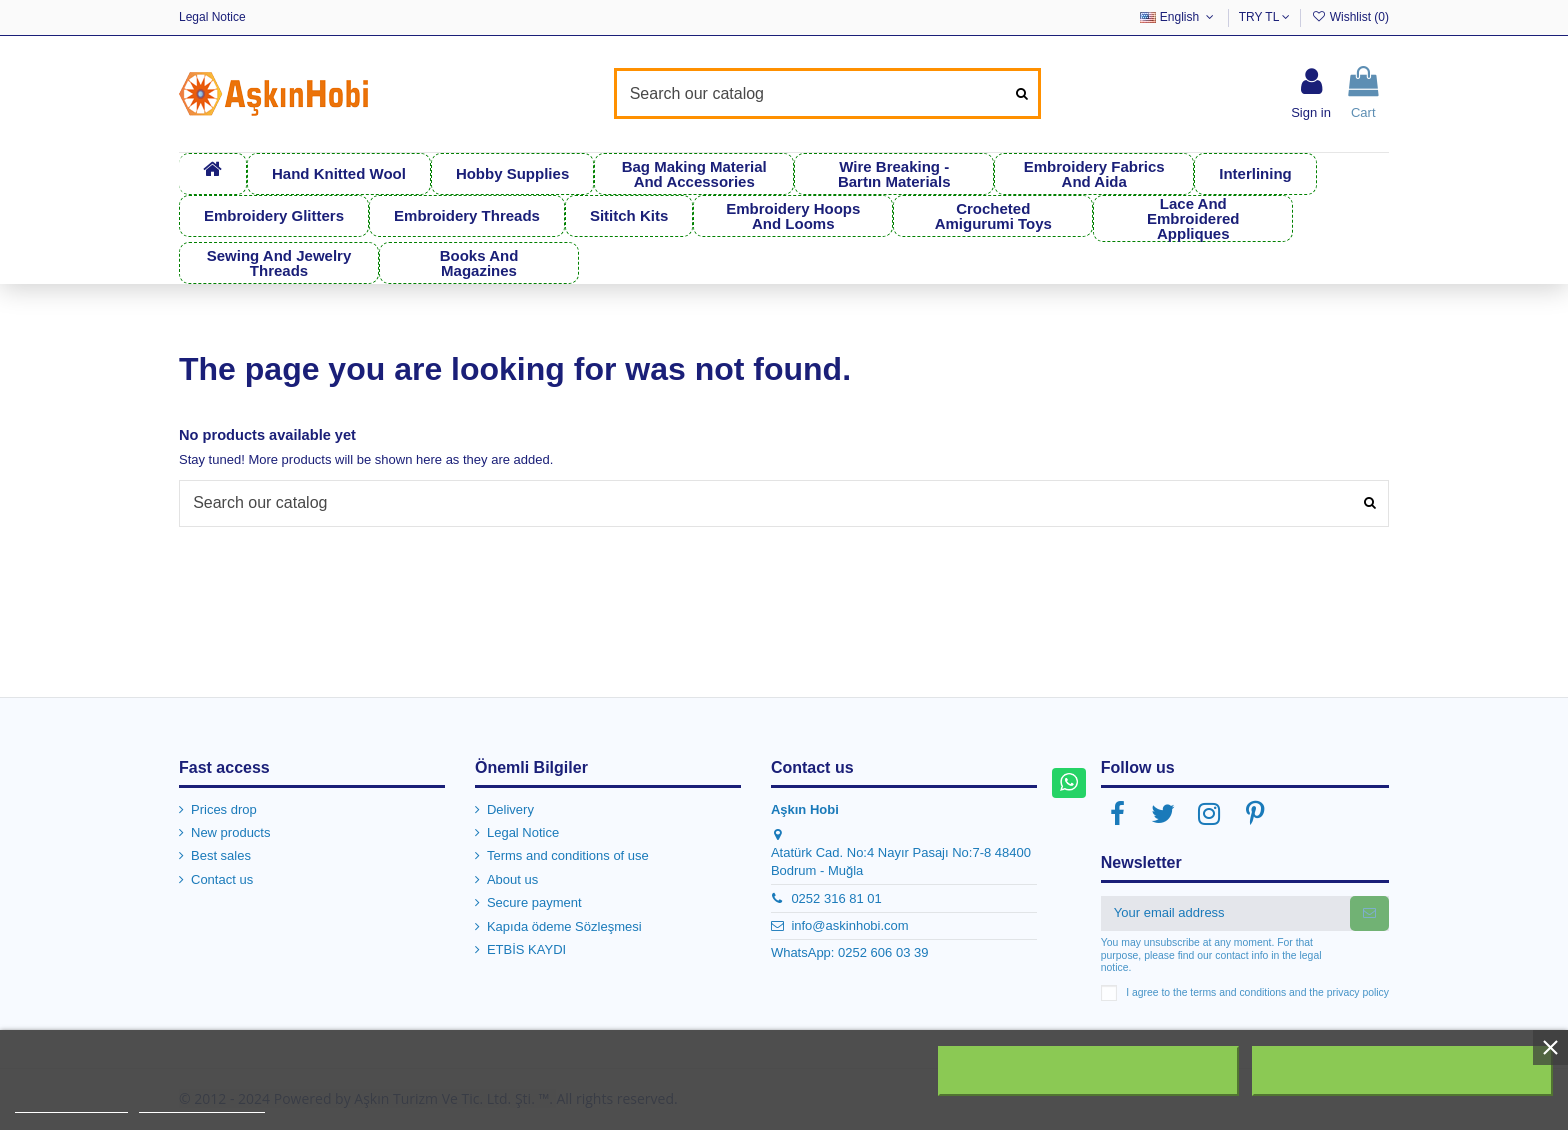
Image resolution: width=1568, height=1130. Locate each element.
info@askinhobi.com (849, 925)
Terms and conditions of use (568, 855)
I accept (1402, 1071)
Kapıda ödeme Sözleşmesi (564, 925)
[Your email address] (1225, 912)
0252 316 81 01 (836, 897)
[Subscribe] (1369, 912)
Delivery (510, 808)
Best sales (221, 855)
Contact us (222, 879)
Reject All (1089, 1071)
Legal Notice (212, 17)
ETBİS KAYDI (526, 949)
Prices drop (224, 808)
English (1178, 17)
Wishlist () (1350, 17)
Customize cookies (202, 1103)
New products (230, 832)
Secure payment (534, 902)
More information (71, 1103)
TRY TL (1265, 17)
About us (512, 879)
